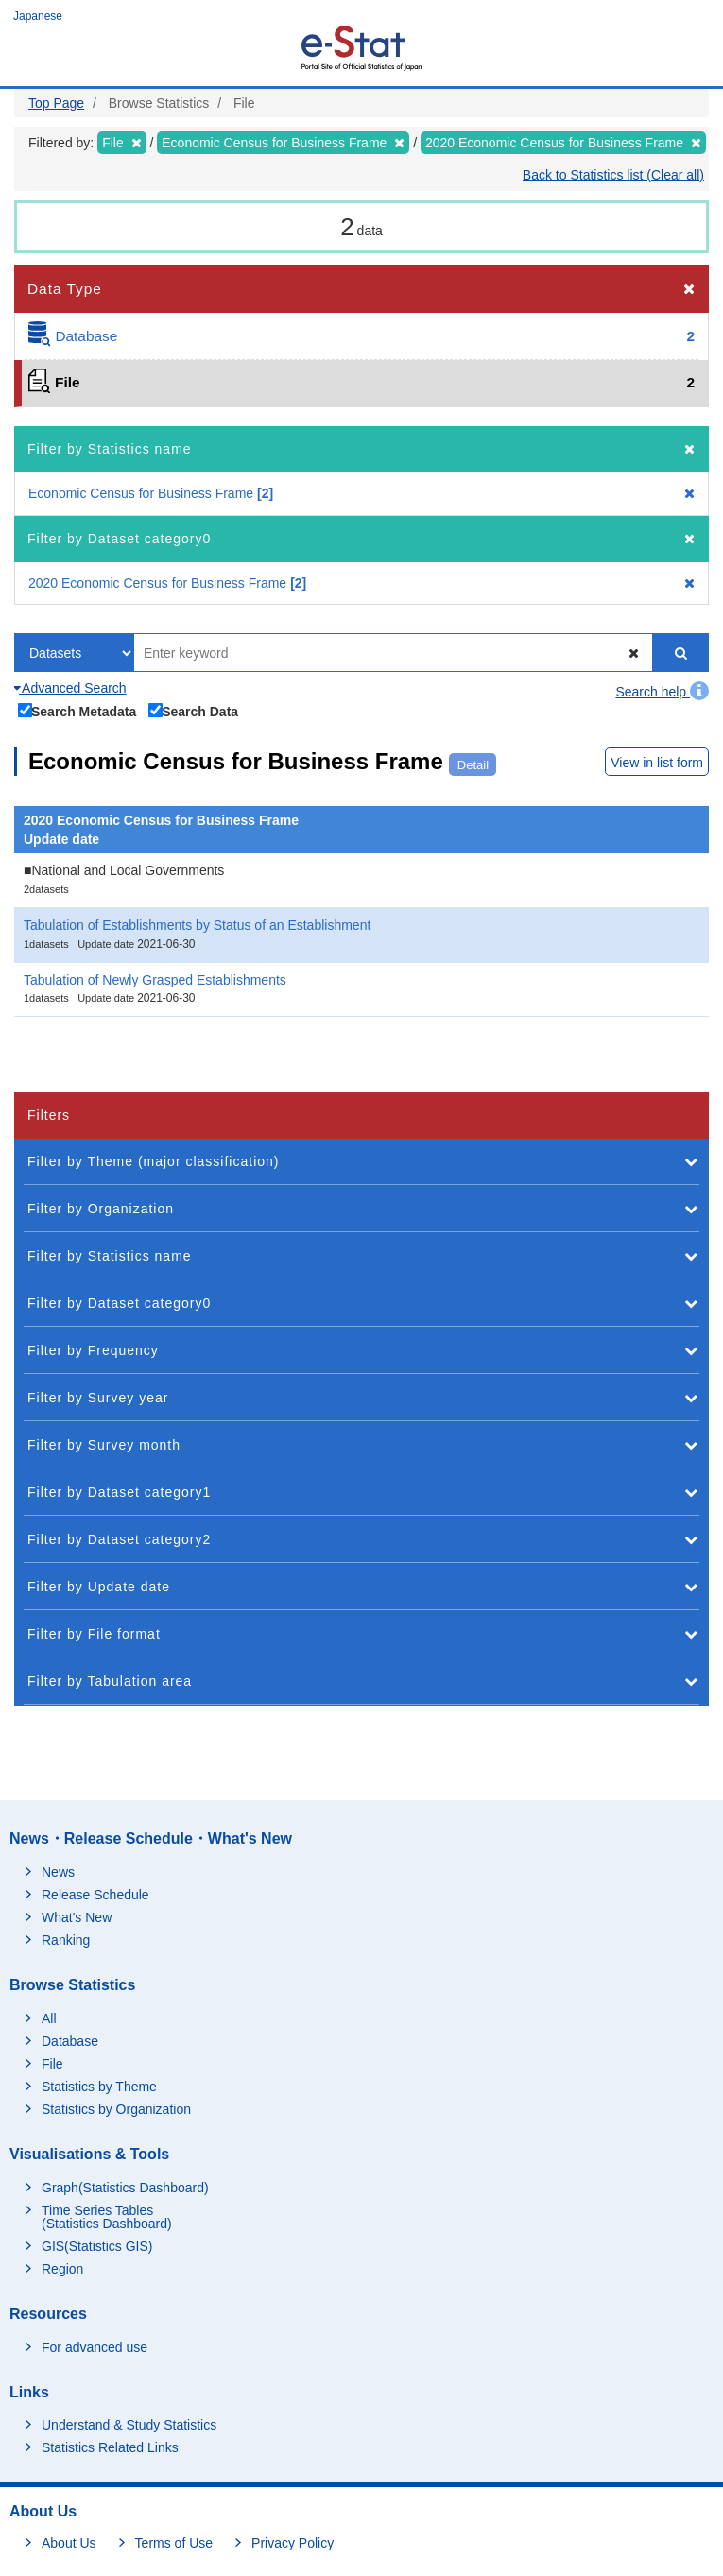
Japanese (37, 16)
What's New (77, 1917)
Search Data (193, 710)
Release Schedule (95, 1894)
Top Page (56, 103)
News (58, 1872)
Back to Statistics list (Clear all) (613, 174)
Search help (662, 691)
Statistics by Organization (116, 2109)
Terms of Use (174, 2543)
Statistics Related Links (110, 2447)
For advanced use (94, 2347)
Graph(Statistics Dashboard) (125, 2187)
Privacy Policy (292, 2543)
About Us (69, 2543)
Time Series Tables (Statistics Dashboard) (107, 2217)
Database (70, 2041)
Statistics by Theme (99, 2086)
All (49, 2018)
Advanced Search (70, 688)
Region (62, 2268)
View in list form (657, 762)
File (52, 2063)
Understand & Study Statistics (129, 2424)
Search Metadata (77, 710)
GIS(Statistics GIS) (97, 2246)
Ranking (66, 1940)
